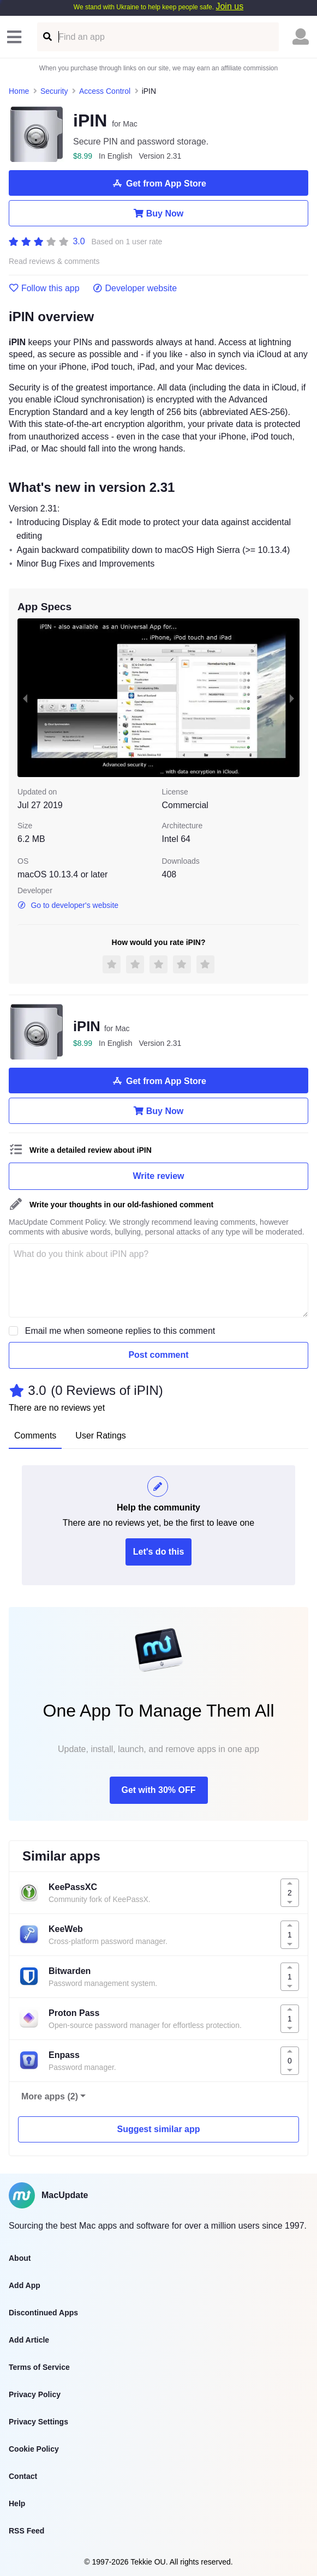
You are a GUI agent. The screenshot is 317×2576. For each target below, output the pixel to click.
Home (19, 91)
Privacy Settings (38, 2422)
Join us (229, 6)
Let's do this (158, 1551)
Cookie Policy (34, 2449)
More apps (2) (49, 2096)
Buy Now (158, 213)
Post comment (158, 1355)
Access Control (104, 91)
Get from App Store (158, 183)
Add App (24, 2285)
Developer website (135, 288)
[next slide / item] (292, 697)
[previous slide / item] (25, 697)
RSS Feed (26, 2531)
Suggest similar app (158, 2129)
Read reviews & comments (54, 261)
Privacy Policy (35, 2394)
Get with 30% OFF (158, 1790)
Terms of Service (39, 2367)
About (20, 2258)
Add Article (29, 2340)
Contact (23, 2476)
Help (17, 2503)
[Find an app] (46, 37)
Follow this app (44, 288)
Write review (158, 1176)
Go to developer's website (67, 905)
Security (54, 91)
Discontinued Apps (43, 2313)
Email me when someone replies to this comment (120, 1330)
